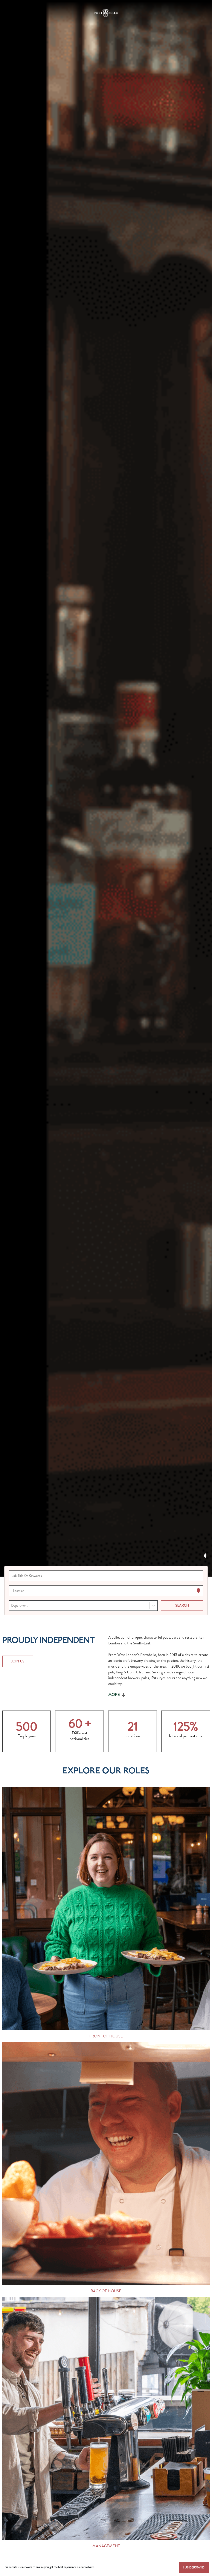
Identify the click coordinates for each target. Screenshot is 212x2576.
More (117, 1694)
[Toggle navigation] (7, 12)
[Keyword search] (106, 1576)
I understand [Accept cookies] (193, 2567)
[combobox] (13, 1590)
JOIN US (17, 1661)
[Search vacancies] (182, 1605)
